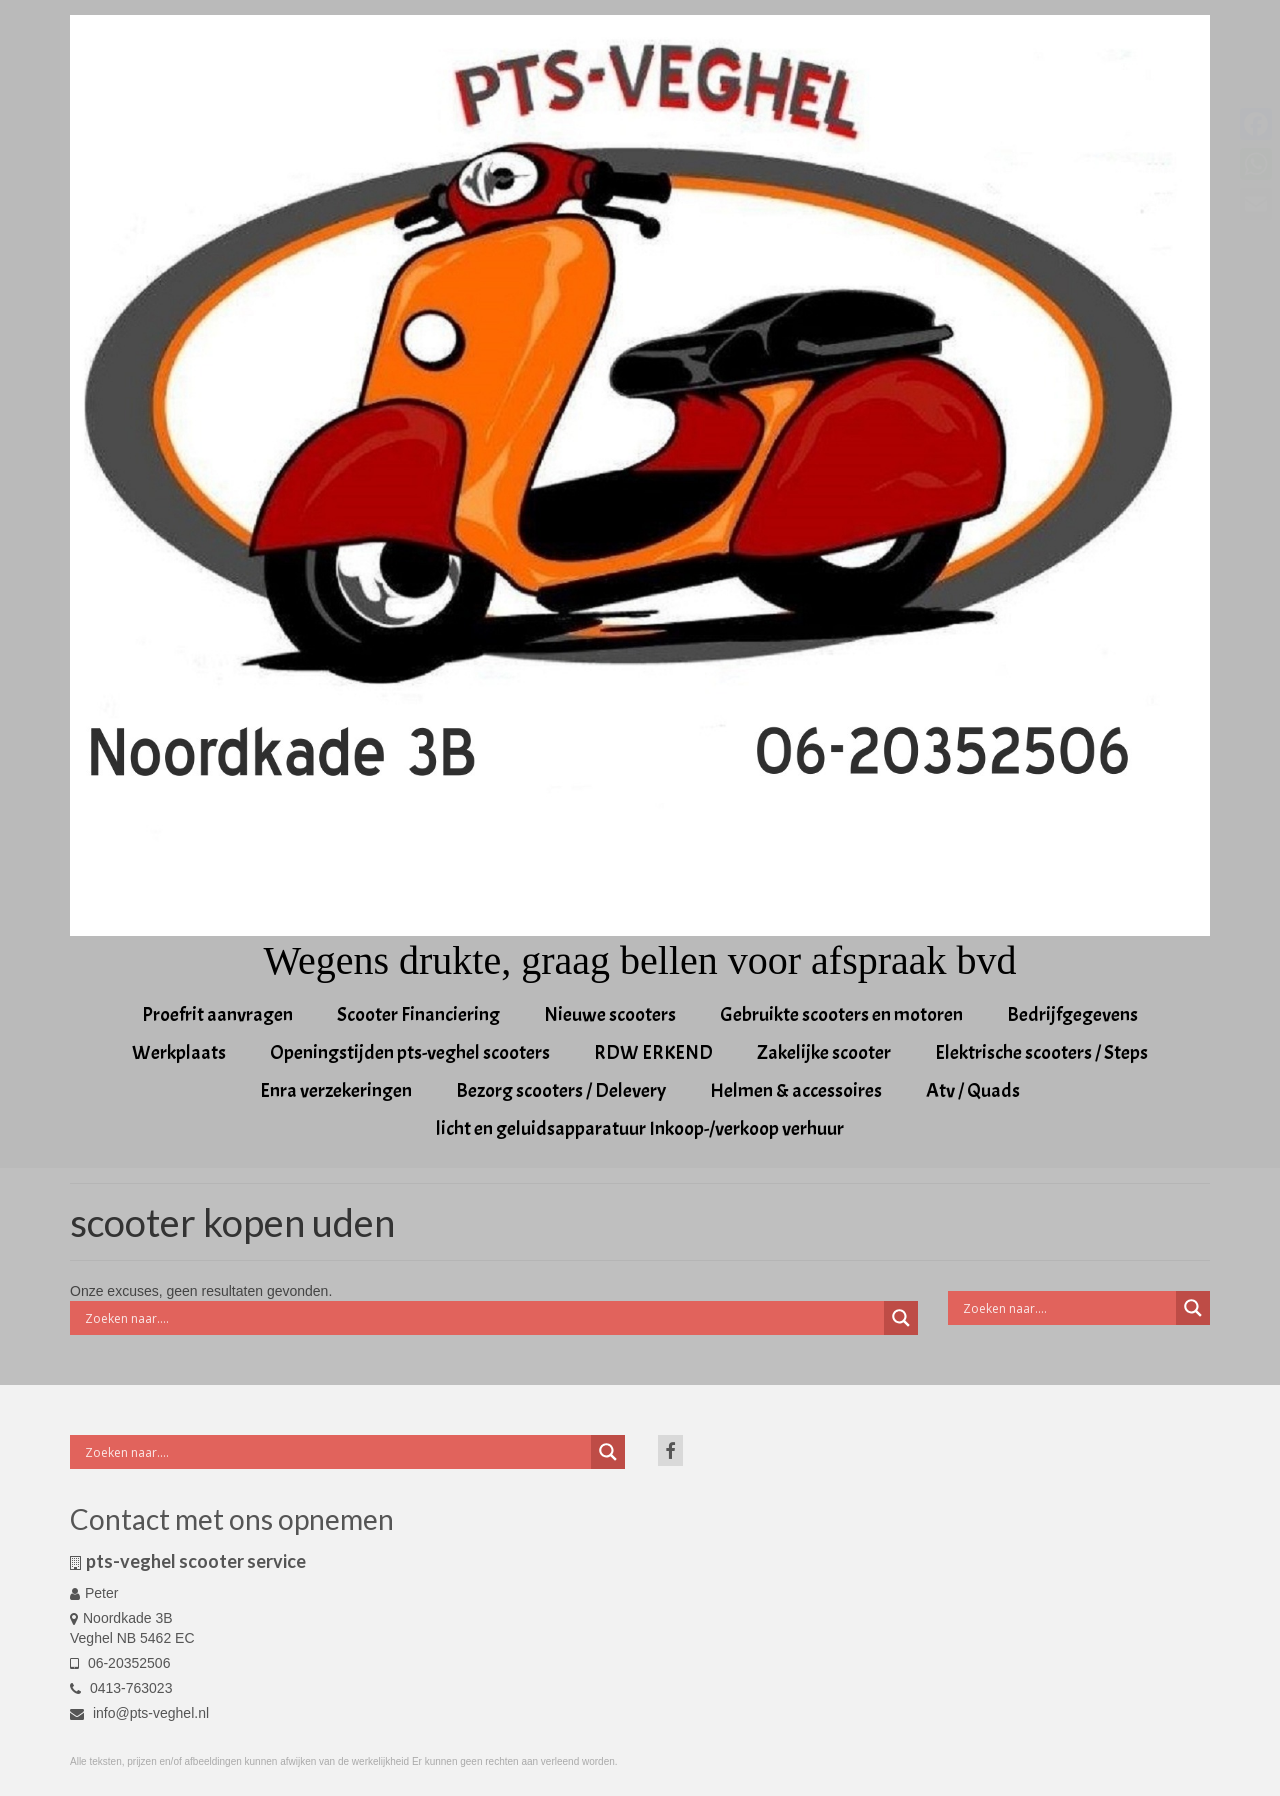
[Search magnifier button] (901, 1318)
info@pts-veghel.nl (139, 1713)
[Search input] (482, 1318)
